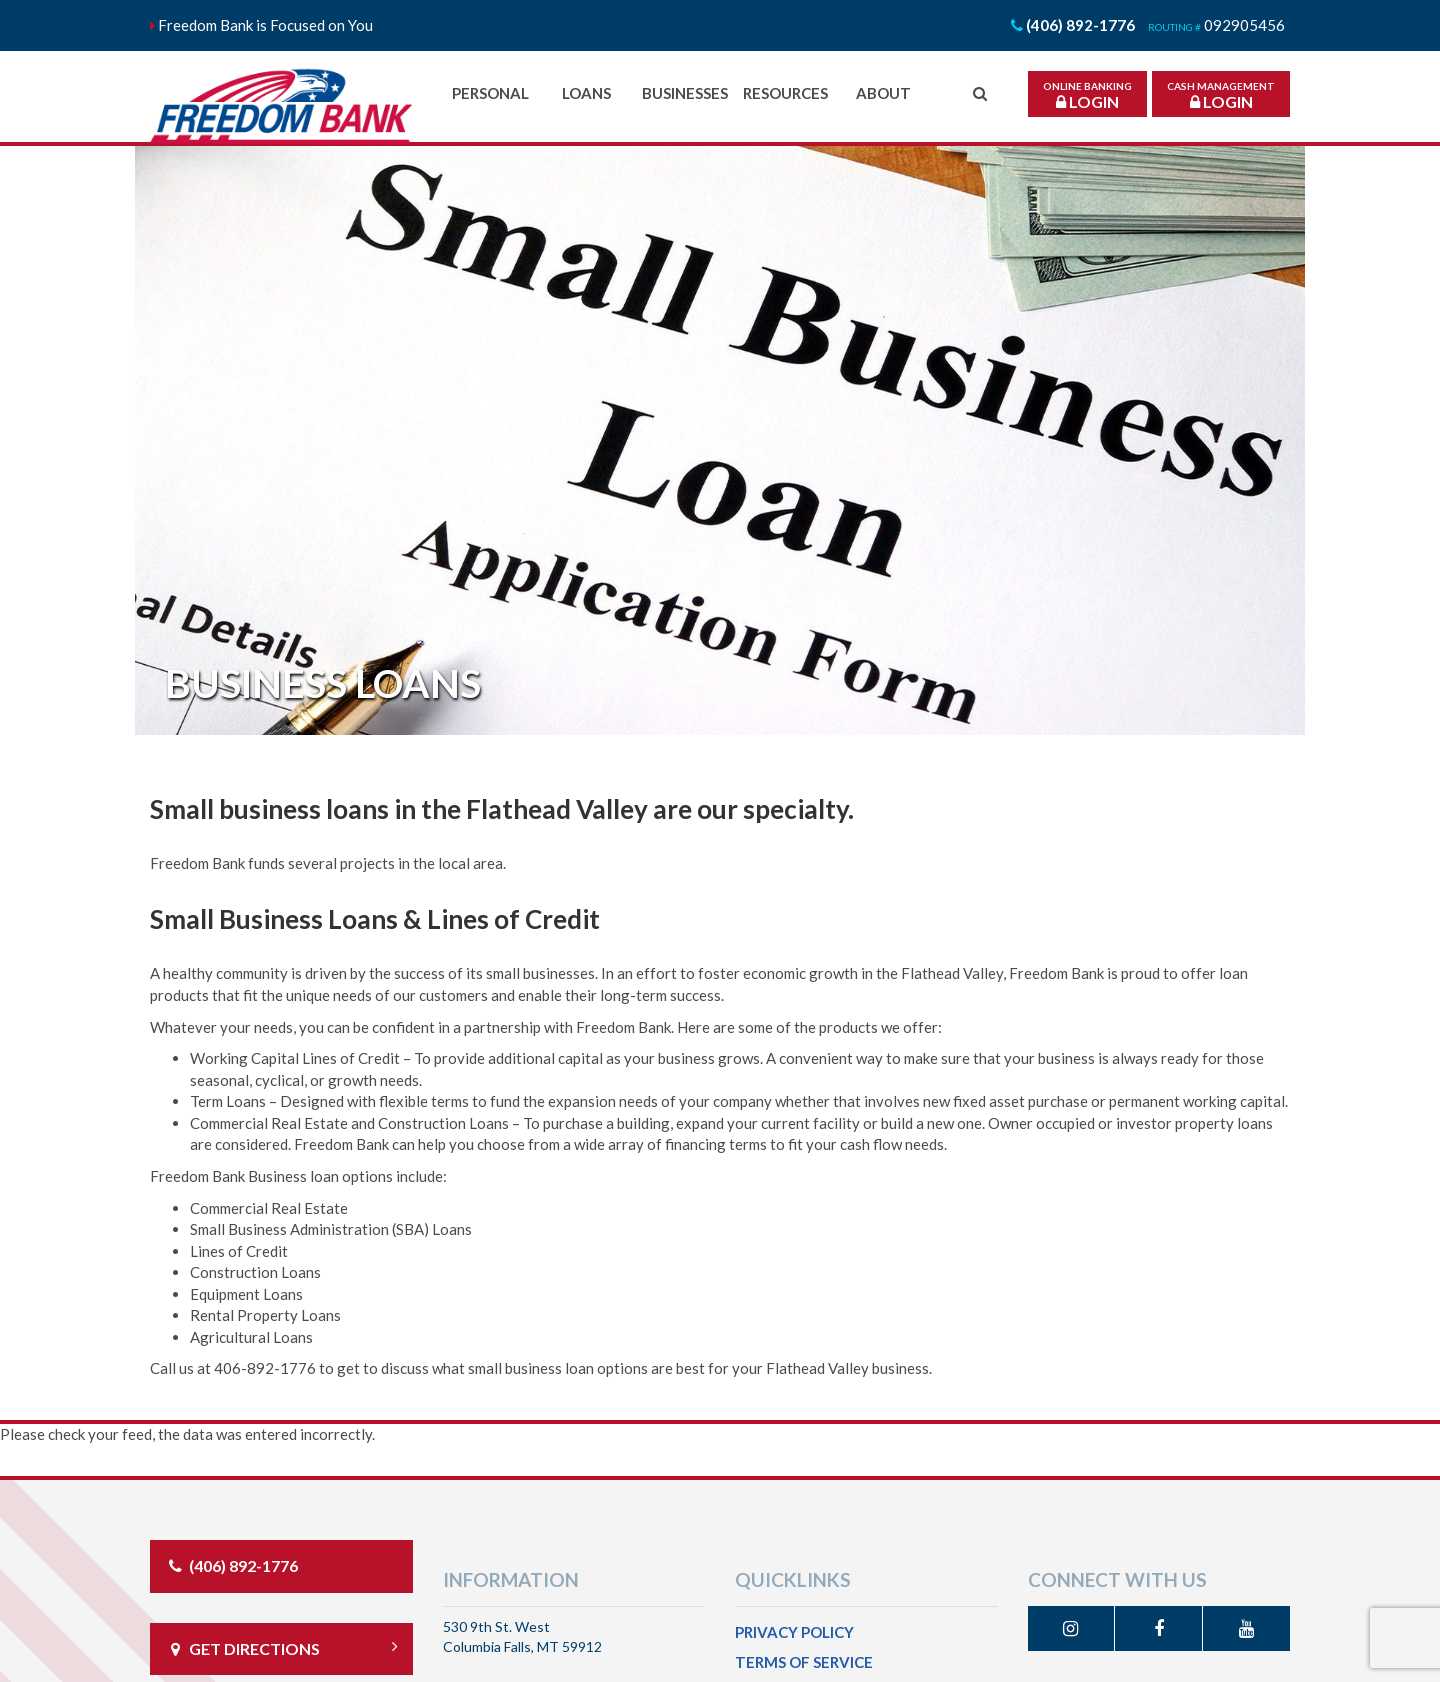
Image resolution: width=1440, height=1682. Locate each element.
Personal (490, 93)
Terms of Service (804, 1662)
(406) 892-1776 (231, 1565)
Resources (785, 93)
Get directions (281, 1648)
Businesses (685, 93)
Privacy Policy (794, 1632)
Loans (586, 93)
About (883, 93)
